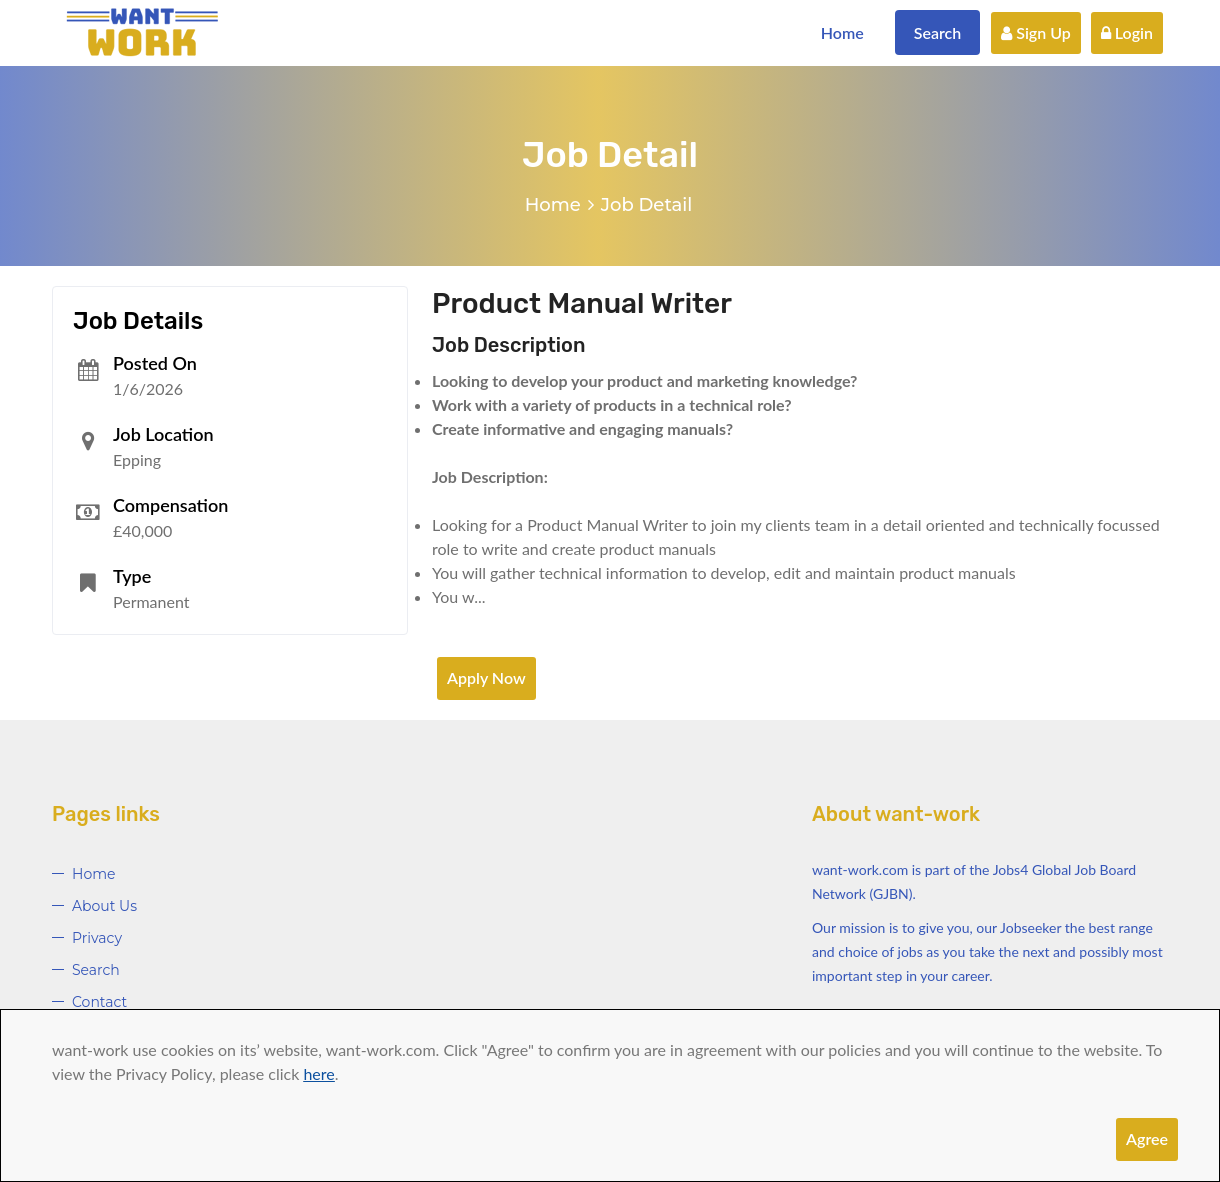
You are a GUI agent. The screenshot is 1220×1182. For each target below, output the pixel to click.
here (318, 1073)
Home (842, 32)
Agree (1147, 1138)
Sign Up (1036, 32)
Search (938, 32)
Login (1127, 32)
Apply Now (486, 677)
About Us (104, 906)
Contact (99, 1002)
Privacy (97, 938)
